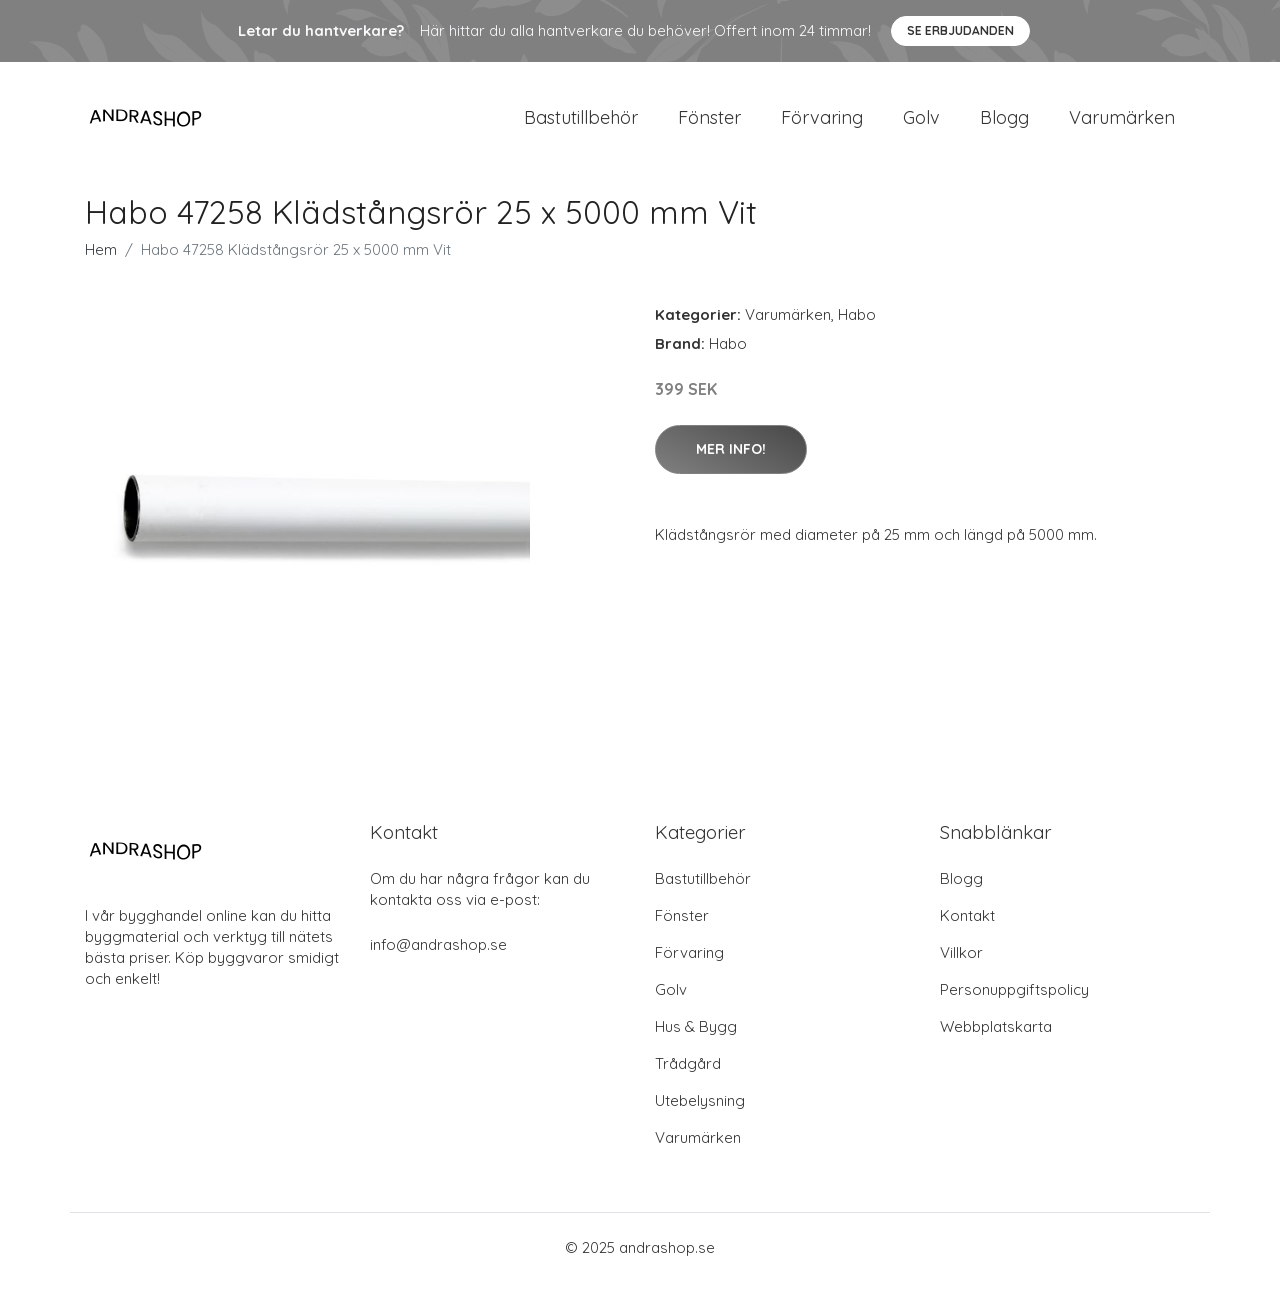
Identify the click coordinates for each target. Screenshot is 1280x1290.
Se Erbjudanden (960, 30)
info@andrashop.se (438, 952)
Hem (101, 258)
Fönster (709, 121)
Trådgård (688, 1071)
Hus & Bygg (696, 1034)
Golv (921, 121)
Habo (857, 323)
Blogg (1004, 121)
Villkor (961, 960)
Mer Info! (731, 457)
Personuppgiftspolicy (1014, 997)
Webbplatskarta (996, 1034)
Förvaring (822, 121)
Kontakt (967, 923)
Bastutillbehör (581, 121)
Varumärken (1122, 121)
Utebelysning (700, 1108)
